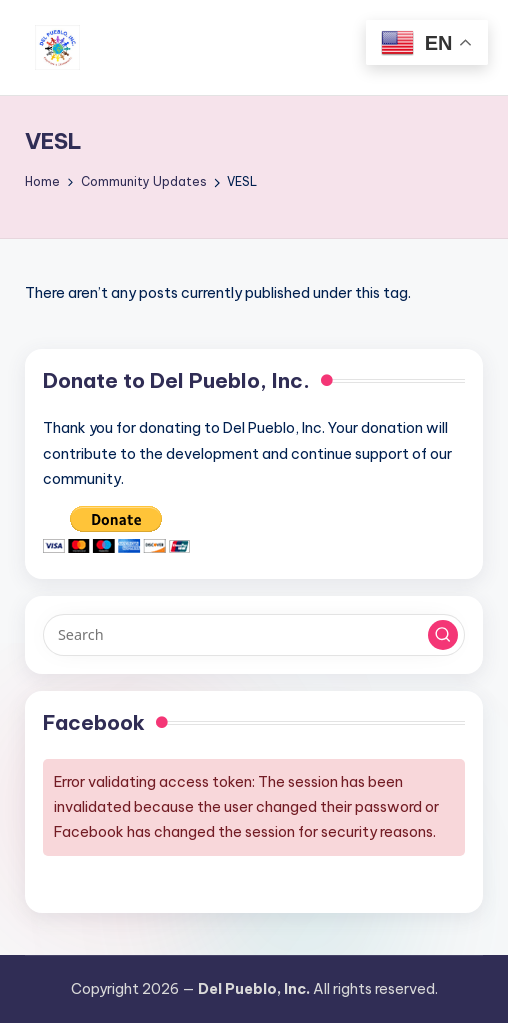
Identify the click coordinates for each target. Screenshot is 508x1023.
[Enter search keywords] (253, 635)
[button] (443, 635)
